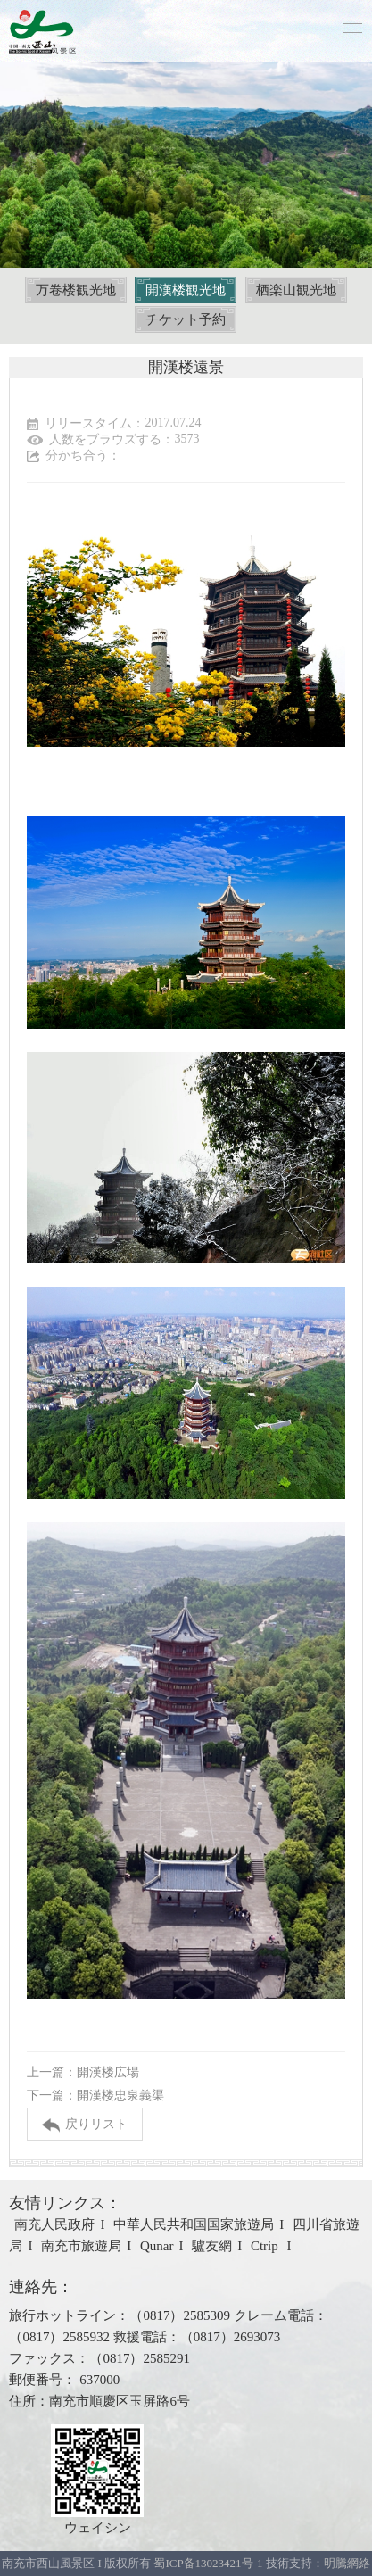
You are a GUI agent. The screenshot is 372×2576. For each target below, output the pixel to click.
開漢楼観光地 (185, 290)
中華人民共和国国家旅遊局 (193, 2224)
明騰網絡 (347, 2563)
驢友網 (212, 2246)
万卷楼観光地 (76, 290)
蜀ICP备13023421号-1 (209, 2563)
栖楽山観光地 (296, 290)
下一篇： (95, 2095)
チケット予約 (185, 319)
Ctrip (266, 2246)
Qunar (157, 2246)
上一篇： (83, 2072)
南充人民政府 (54, 2224)
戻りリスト (85, 2125)
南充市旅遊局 (81, 2246)
